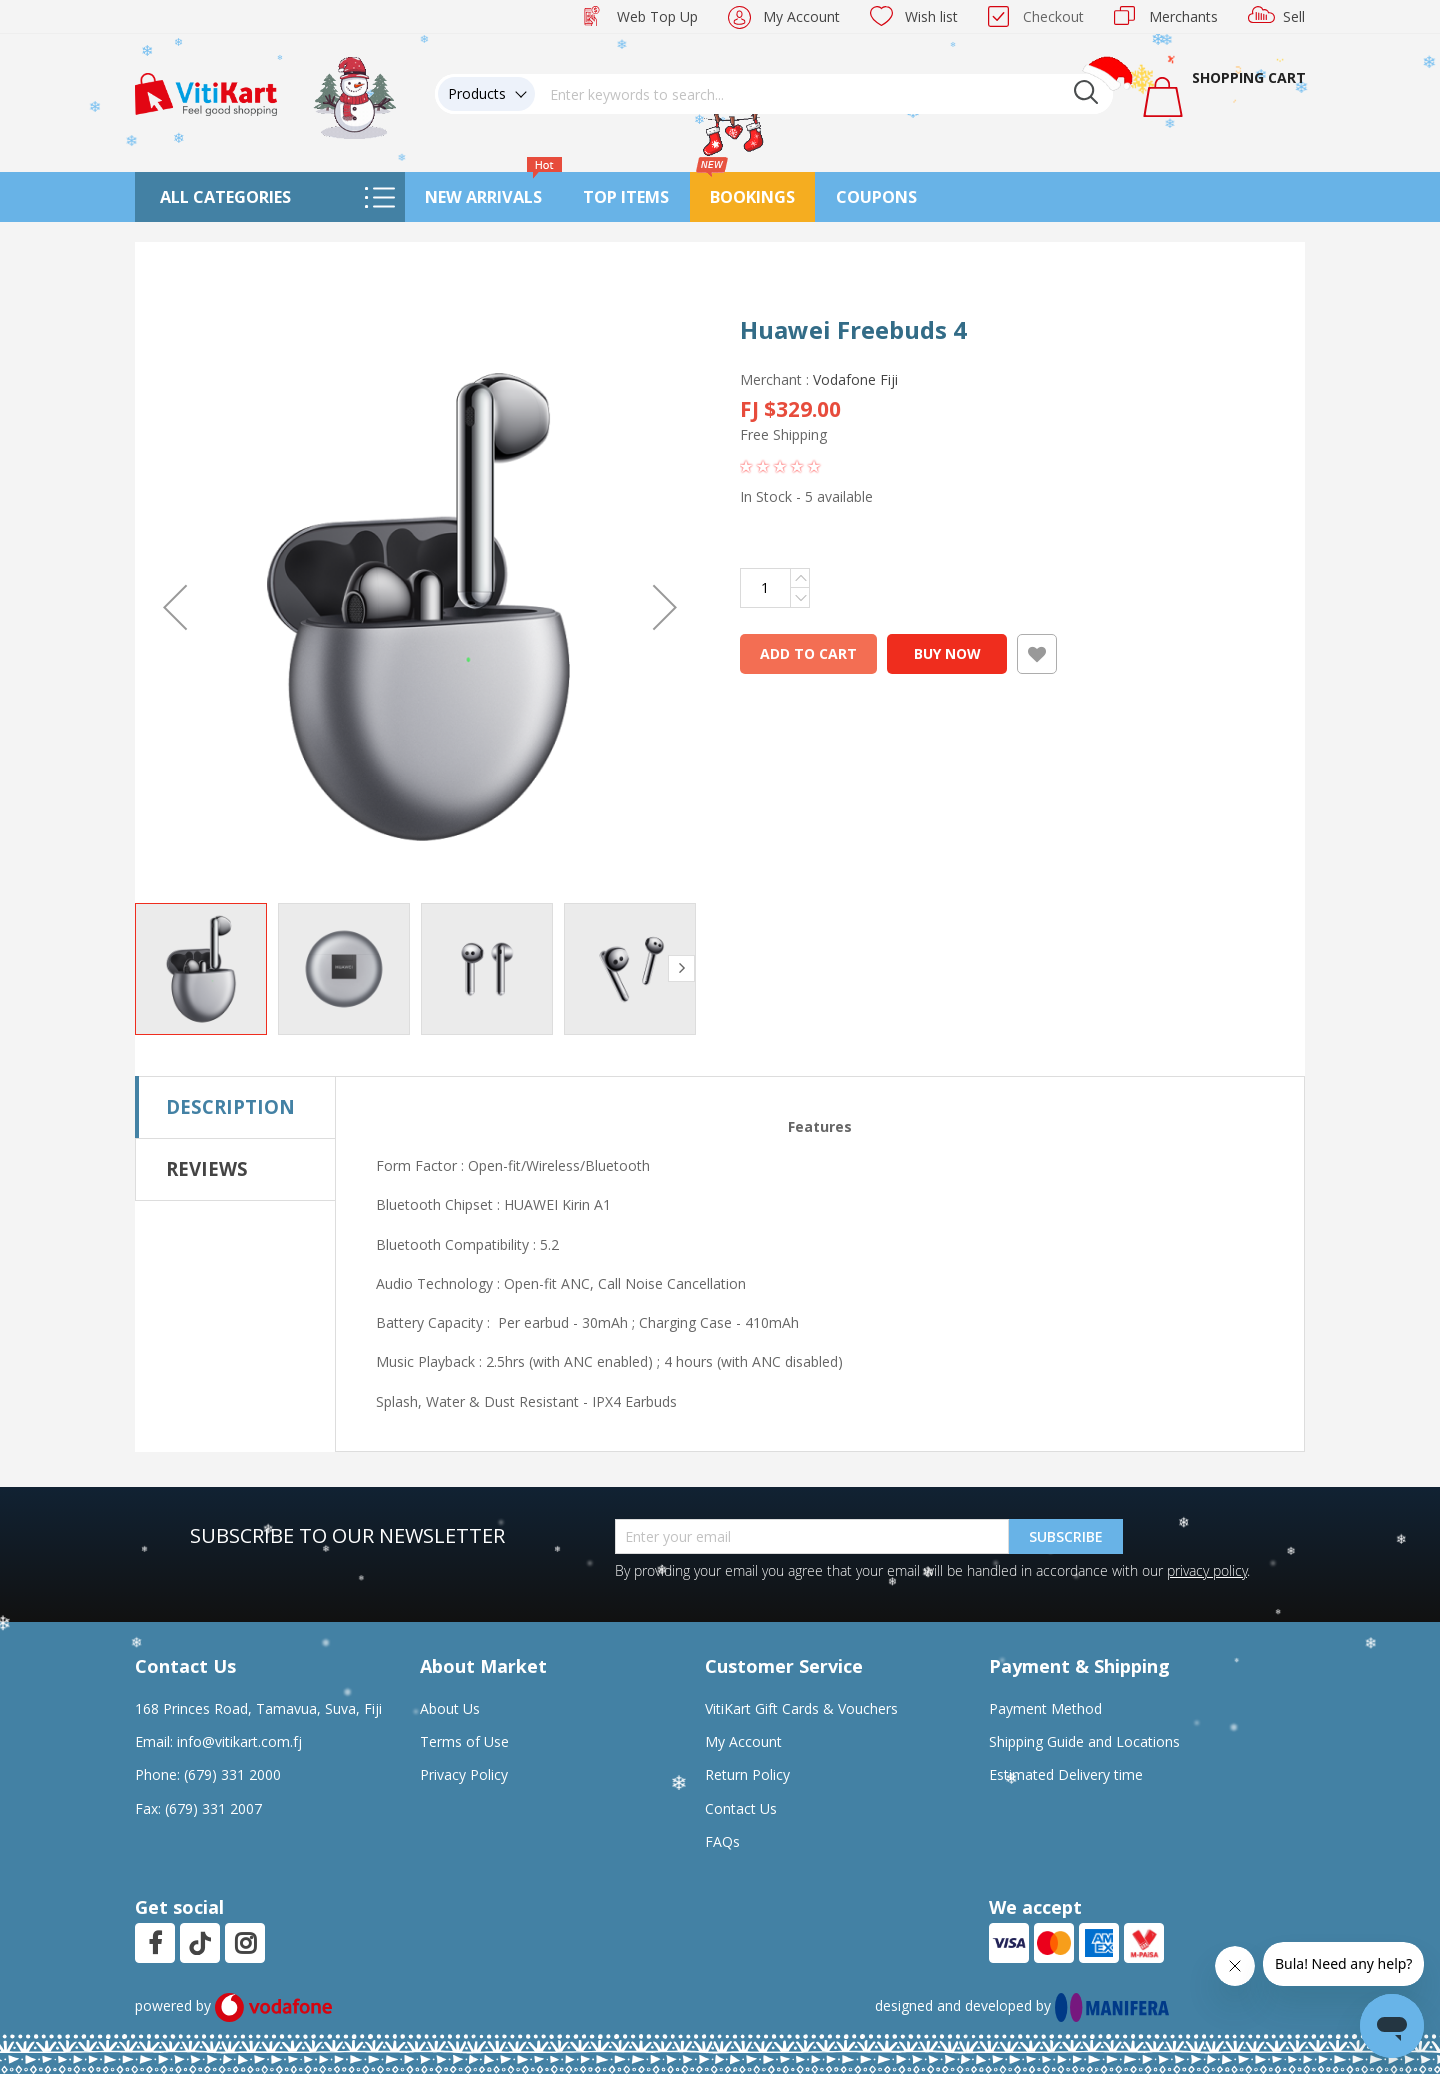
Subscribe (1066, 1536)
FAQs (722, 1841)
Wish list (931, 16)
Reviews (207, 1168)
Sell (1294, 16)
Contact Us (741, 1808)
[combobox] (824, 94)
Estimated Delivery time (1066, 1774)
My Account (801, 16)
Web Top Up (657, 16)
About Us (450, 1708)
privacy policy (1207, 1570)
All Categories (225, 197)
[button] (175, 607)
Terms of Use (464, 1741)
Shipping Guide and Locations (1084, 1741)
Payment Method (1045, 1708)
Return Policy (747, 1774)
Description (230, 1106)
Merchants (1183, 16)
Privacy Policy (464, 1774)
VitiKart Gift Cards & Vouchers (801, 1708)
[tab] (235, 1107)
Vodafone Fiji (855, 379)
